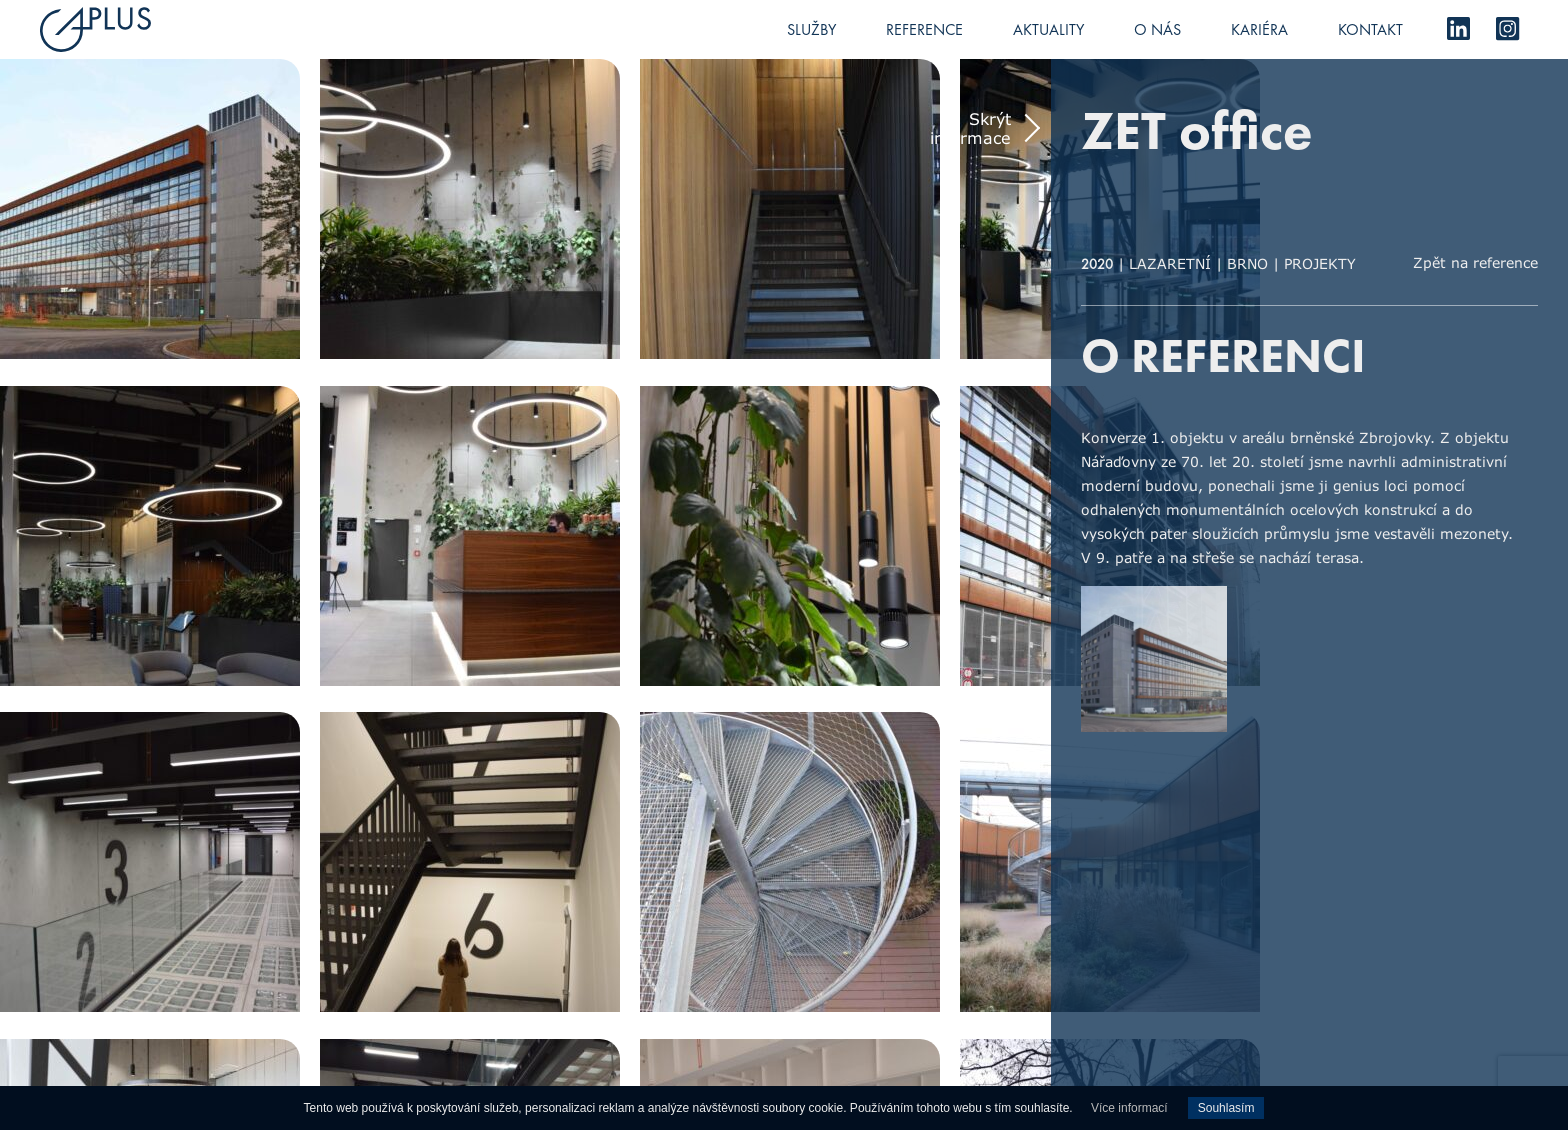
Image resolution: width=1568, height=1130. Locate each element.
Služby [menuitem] (811, 29)
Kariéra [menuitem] (1259, 29)
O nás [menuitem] (1157, 29)
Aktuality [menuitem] (1048, 29)
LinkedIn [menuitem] (1458, 28)
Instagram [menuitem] (1508, 29)
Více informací (1129, 1108)
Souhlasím (1226, 1108)
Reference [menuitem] (924, 29)
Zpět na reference (1475, 262)
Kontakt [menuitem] (1370, 29)
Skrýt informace (970, 128)
